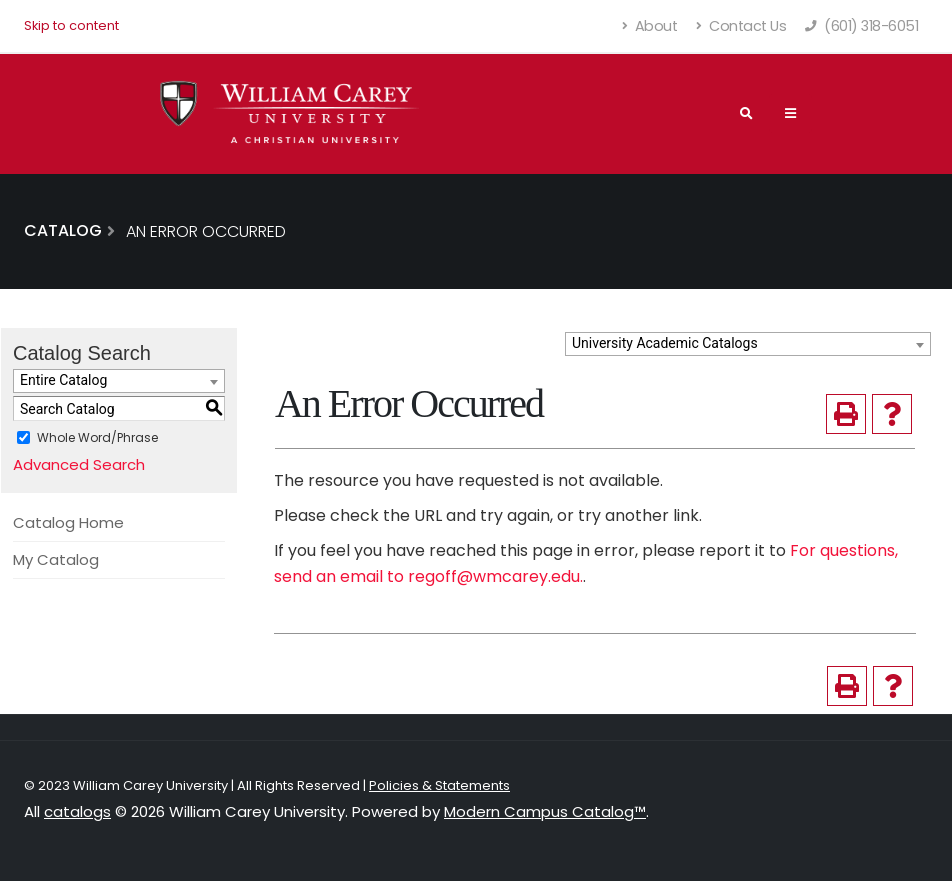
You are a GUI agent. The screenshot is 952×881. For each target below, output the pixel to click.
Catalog (63, 230)
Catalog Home (68, 522)
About (650, 26)
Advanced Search (79, 464)
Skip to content (71, 25)
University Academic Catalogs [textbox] (665, 343)
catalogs (77, 811)
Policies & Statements (439, 785)
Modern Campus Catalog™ (545, 811)
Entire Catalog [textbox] (63, 380)
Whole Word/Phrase (97, 437)
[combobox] (748, 344)
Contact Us (741, 26)
